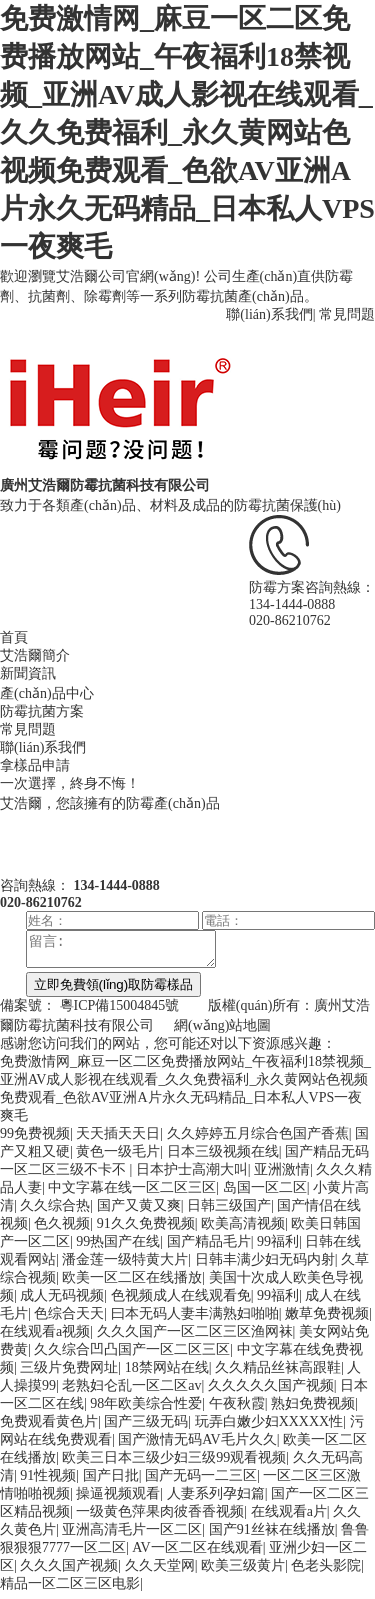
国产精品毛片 (209, 1247)
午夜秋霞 (237, 1409)
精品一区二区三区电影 (70, 1589)
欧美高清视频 (243, 1229)
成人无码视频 (62, 1301)
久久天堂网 (160, 1571)
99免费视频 (35, 1139)
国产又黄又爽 (139, 1211)
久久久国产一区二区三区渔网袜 (195, 1337)
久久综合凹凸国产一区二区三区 (132, 1355)
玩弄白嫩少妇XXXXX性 (269, 1427)
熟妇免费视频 (313, 1409)
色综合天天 (69, 1319)
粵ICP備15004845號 (120, 1011)
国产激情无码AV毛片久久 (197, 1445)
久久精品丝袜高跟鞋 (278, 1373)
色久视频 (62, 1229)
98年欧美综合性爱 (146, 1409)
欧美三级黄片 (243, 1571)
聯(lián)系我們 (269, 314)
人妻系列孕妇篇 (216, 1499)
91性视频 (48, 1481)
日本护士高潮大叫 (192, 1175)
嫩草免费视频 (327, 1319)
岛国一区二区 (265, 1193)
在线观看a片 (289, 1517)
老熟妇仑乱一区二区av (131, 1391)
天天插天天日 (118, 1139)
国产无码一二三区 (201, 1481)
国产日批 (111, 1481)
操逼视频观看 (118, 1499)
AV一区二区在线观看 (197, 1553)
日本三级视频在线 (223, 1157)
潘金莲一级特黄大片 (125, 1265)
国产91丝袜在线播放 (272, 1535)
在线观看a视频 (45, 1337)
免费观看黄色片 (49, 1427)
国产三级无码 (146, 1427)
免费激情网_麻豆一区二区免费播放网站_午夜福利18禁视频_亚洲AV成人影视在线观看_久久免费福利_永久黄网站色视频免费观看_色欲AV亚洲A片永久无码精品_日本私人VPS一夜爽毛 (187, 132)
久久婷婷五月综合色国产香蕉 (258, 1139)
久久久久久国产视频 (271, 1391)
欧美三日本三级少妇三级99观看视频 (174, 1463)
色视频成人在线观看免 (181, 1301)
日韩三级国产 (229, 1211)
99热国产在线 (118, 1247)
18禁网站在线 (167, 1373)
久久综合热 (55, 1211)
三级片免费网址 (69, 1373)
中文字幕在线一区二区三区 (132, 1193)
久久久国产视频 (69, 1571)
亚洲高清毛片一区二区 (132, 1535)
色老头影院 (326, 1571)
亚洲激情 (282, 1175)
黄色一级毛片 (118, 1157)
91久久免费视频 (146, 1229)
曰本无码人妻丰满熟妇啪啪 (195, 1319)
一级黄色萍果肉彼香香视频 (160, 1517)
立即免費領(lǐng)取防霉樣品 (114, 990)
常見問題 (347, 314)
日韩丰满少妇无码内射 (265, 1265)
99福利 (278, 1247)
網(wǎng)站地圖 (222, 1031)
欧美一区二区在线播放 (132, 1283)
